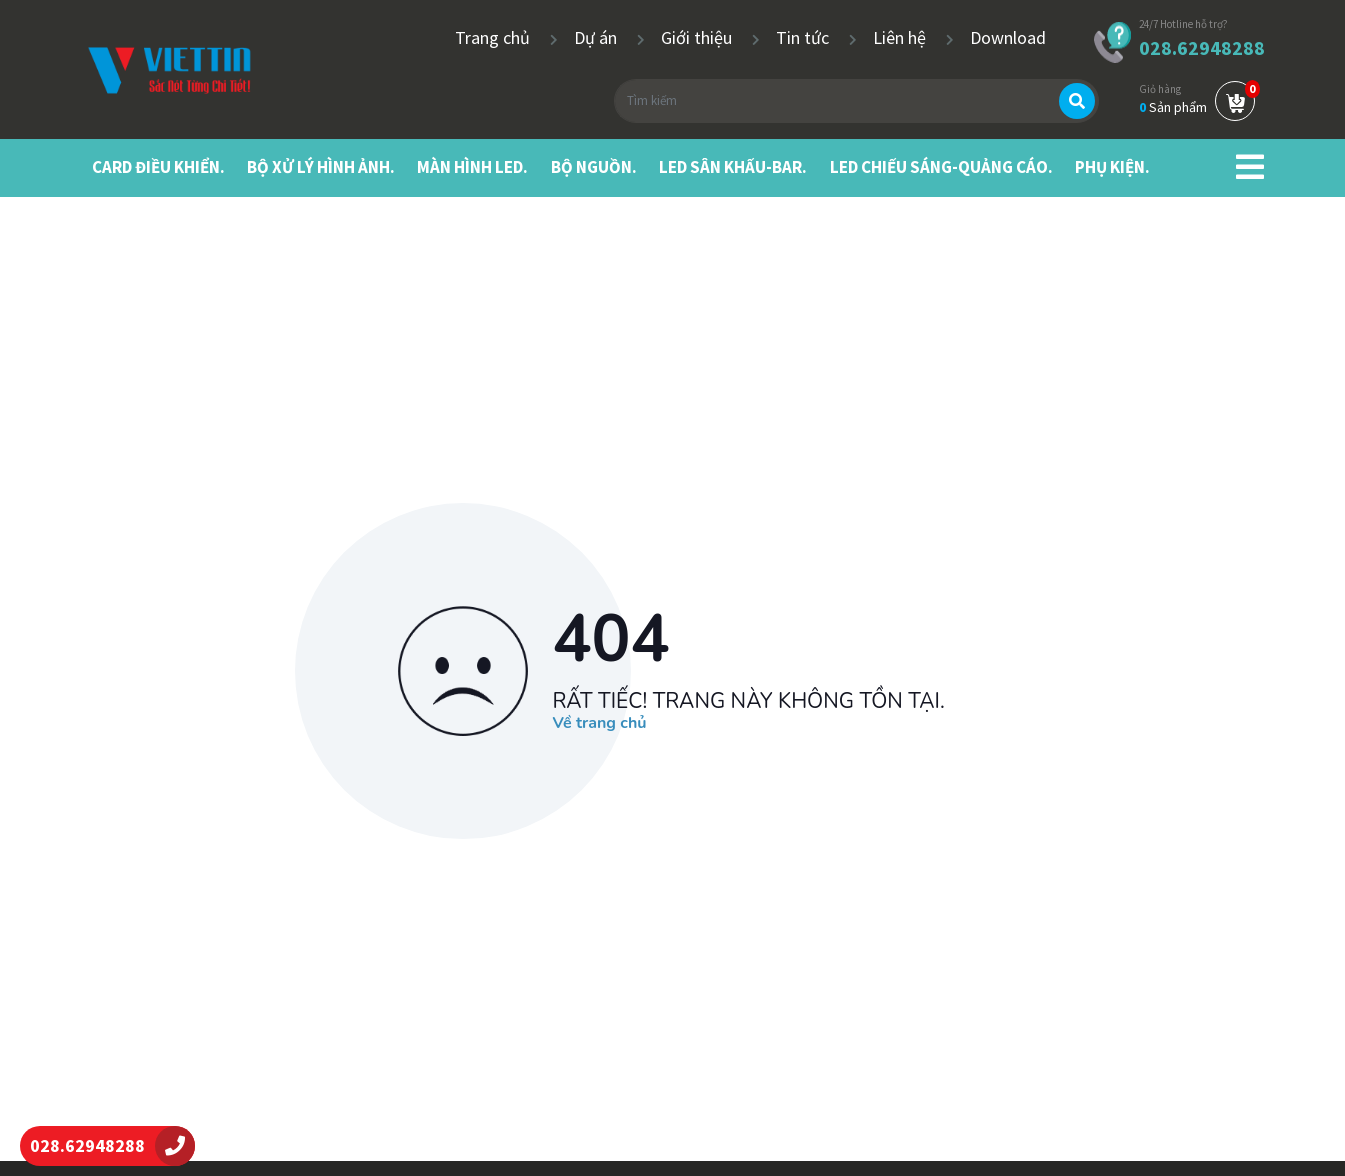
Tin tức (804, 37)
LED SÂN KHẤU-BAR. (733, 167)
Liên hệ (901, 37)
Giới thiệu (698, 37)
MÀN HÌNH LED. (472, 167)
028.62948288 (1202, 47)
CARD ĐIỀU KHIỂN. (158, 167)
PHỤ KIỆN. (1112, 167)
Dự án (597, 37)
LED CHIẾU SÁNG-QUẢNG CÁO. (941, 167)
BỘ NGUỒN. (594, 167)
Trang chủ (494, 37)
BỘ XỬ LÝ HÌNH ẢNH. (321, 167)
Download (1008, 37)
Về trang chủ (600, 724)
